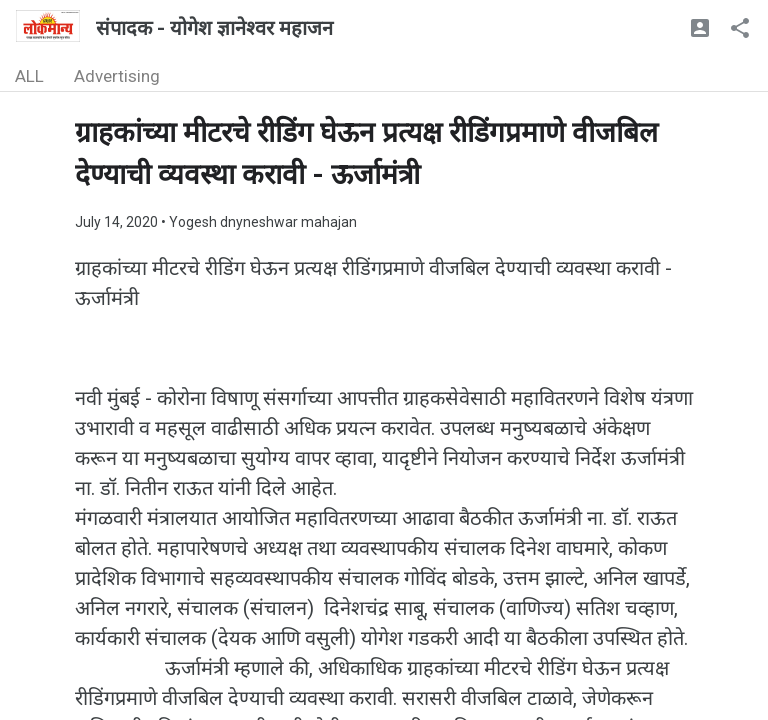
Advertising (117, 76)
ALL (29, 76)
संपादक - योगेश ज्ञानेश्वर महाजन (214, 28)
